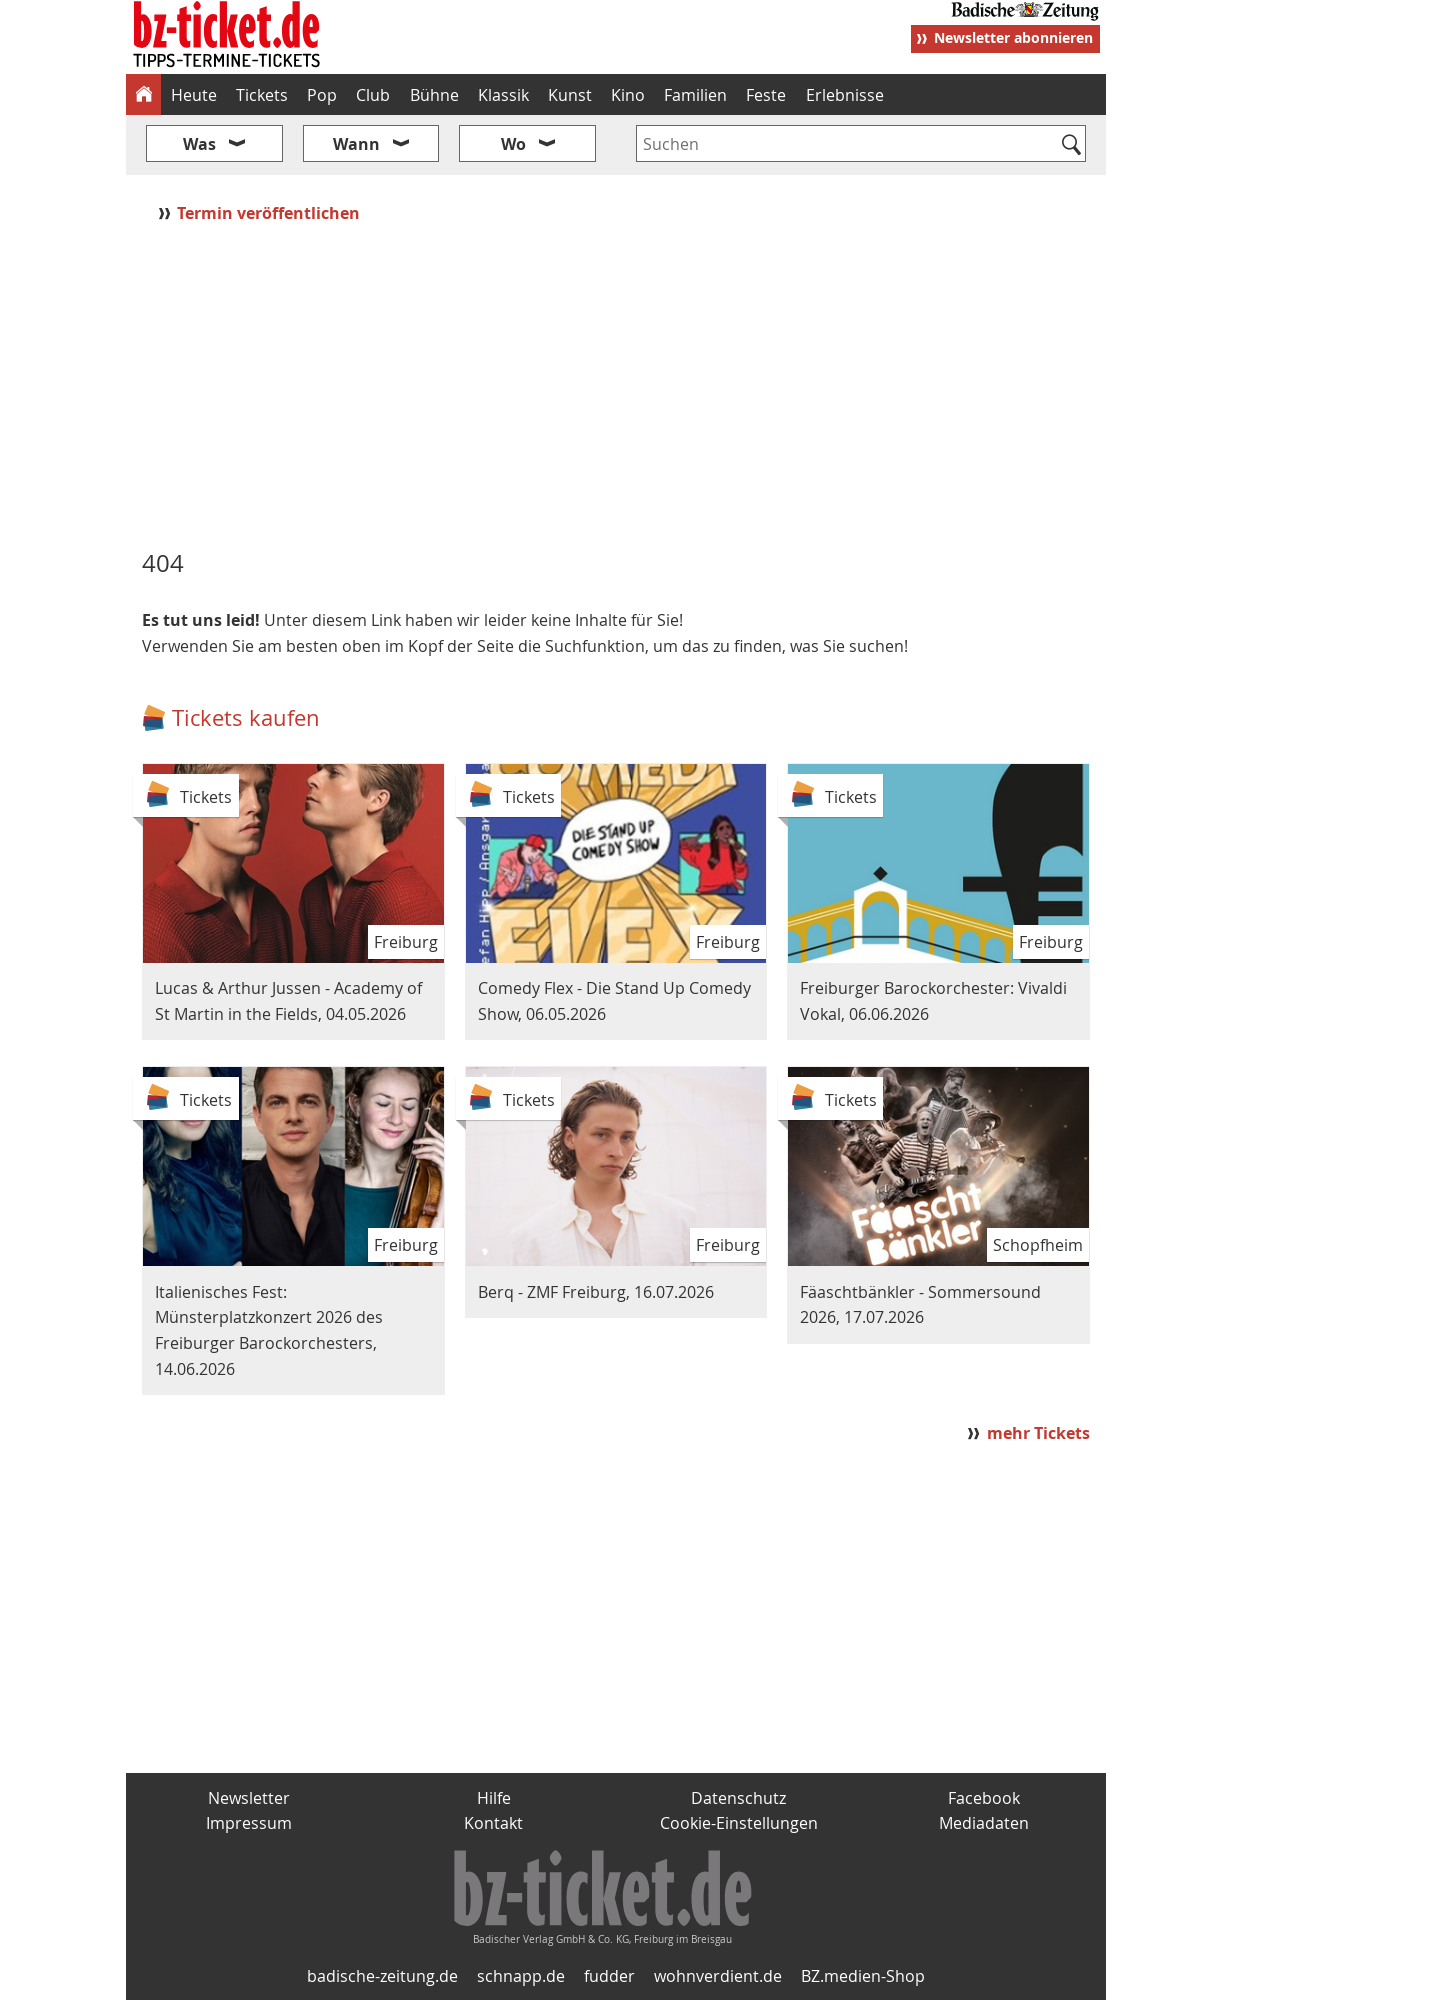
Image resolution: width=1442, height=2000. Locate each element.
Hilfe (494, 1798)
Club (373, 95)
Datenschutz (738, 1798)
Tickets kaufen (246, 717)
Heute (194, 95)
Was (199, 144)
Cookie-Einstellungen (739, 1823)
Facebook (984, 1798)
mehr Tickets (1038, 1433)
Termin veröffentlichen (270, 213)
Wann (356, 144)
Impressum (249, 1823)
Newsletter (249, 1798)
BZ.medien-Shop (863, 1976)
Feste (766, 95)
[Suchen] (1071, 146)
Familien (695, 95)
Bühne (434, 95)
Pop (322, 95)
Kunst (570, 95)
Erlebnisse (845, 95)
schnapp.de (521, 1976)
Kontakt (493, 1823)
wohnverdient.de (718, 1976)
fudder (609, 1976)
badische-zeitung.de (382, 1976)
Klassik (503, 95)
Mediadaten (984, 1823)
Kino (628, 95)
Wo (513, 144)
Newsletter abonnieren (1013, 37)
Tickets (262, 95)
